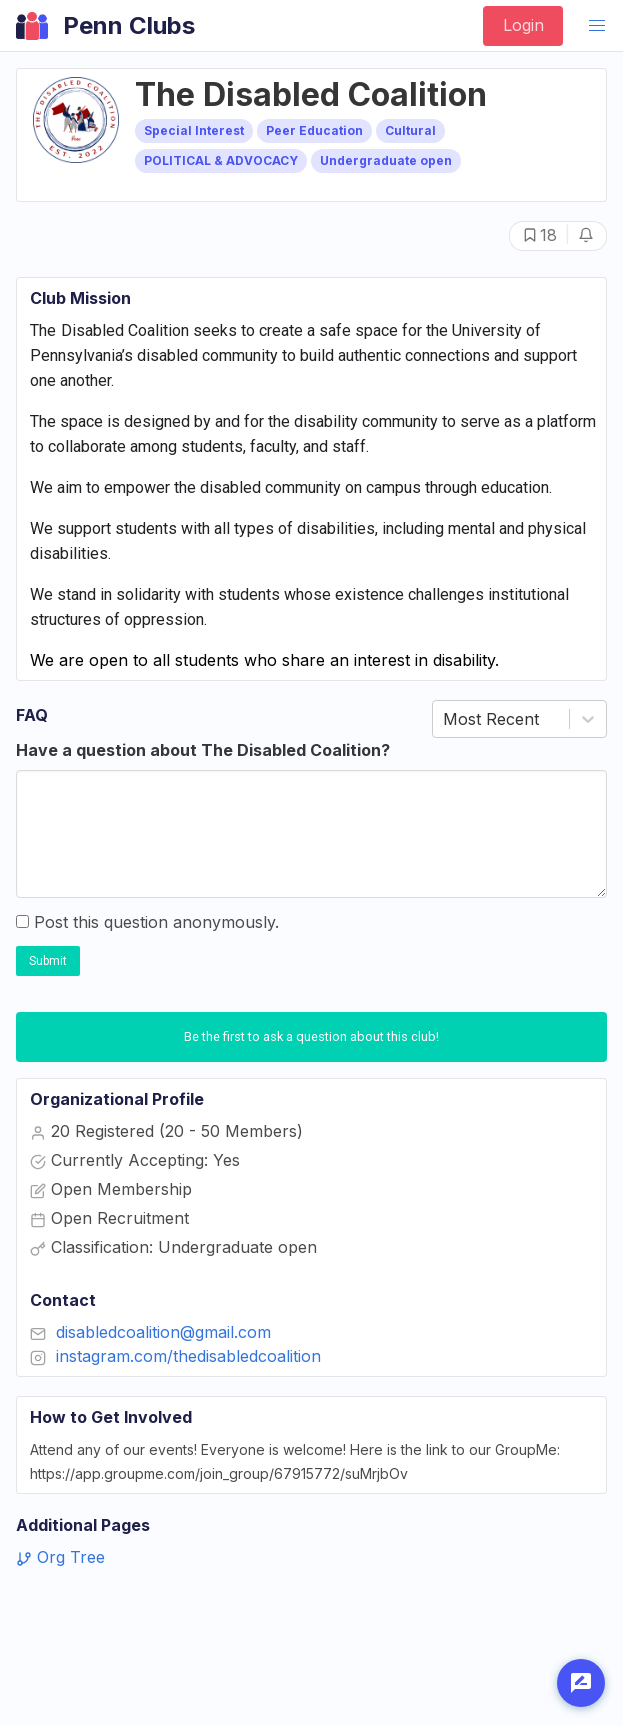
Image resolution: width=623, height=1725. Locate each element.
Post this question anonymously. (147, 922)
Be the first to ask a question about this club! (311, 1036)
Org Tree (60, 1557)
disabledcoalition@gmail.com (163, 1332)
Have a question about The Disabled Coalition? (203, 750)
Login (523, 25)
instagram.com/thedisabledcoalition (188, 1356)
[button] (597, 26)
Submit (48, 961)
